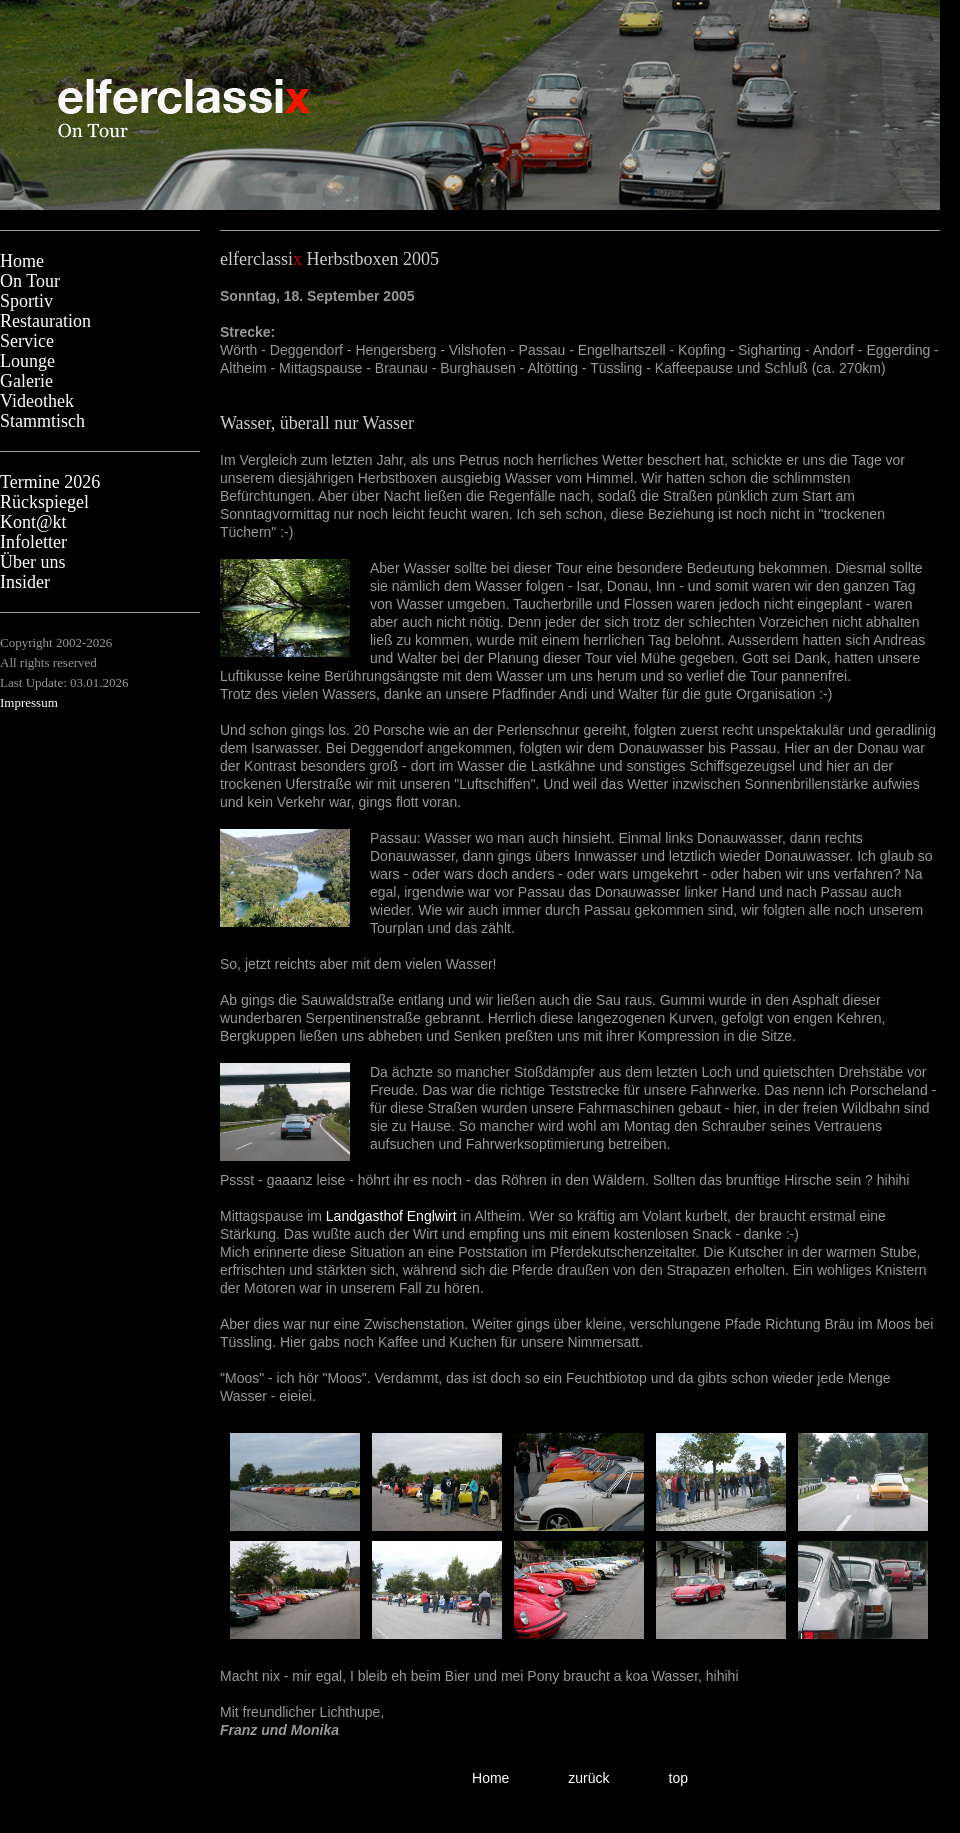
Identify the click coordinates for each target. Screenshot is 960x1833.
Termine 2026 (50, 482)
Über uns (33, 562)
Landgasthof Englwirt (391, 1216)
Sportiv (26, 301)
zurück (588, 1778)
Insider (25, 582)
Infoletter (33, 542)
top (678, 1778)
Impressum (29, 702)
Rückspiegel (44, 502)
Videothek (37, 401)
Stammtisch (42, 421)
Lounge (27, 361)
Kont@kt (33, 522)
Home (22, 261)
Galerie (26, 381)
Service (27, 341)
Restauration (45, 321)
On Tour (30, 281)
